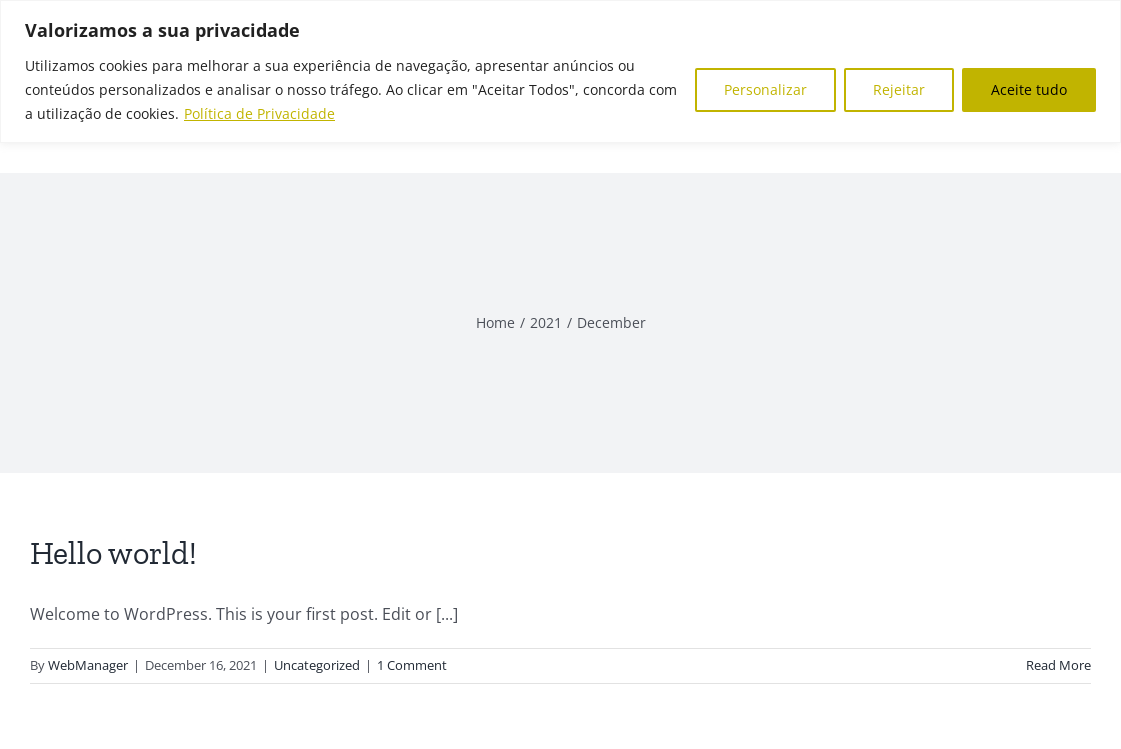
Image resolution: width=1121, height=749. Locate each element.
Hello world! (113, 553)
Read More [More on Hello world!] (1058, 665)
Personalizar (765, 89)
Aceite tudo (1029, 89)
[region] (560, 71)
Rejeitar (899, 89)
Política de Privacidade (259, 113)
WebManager (88, 665)
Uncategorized (317, 665)
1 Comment (412, 665)
